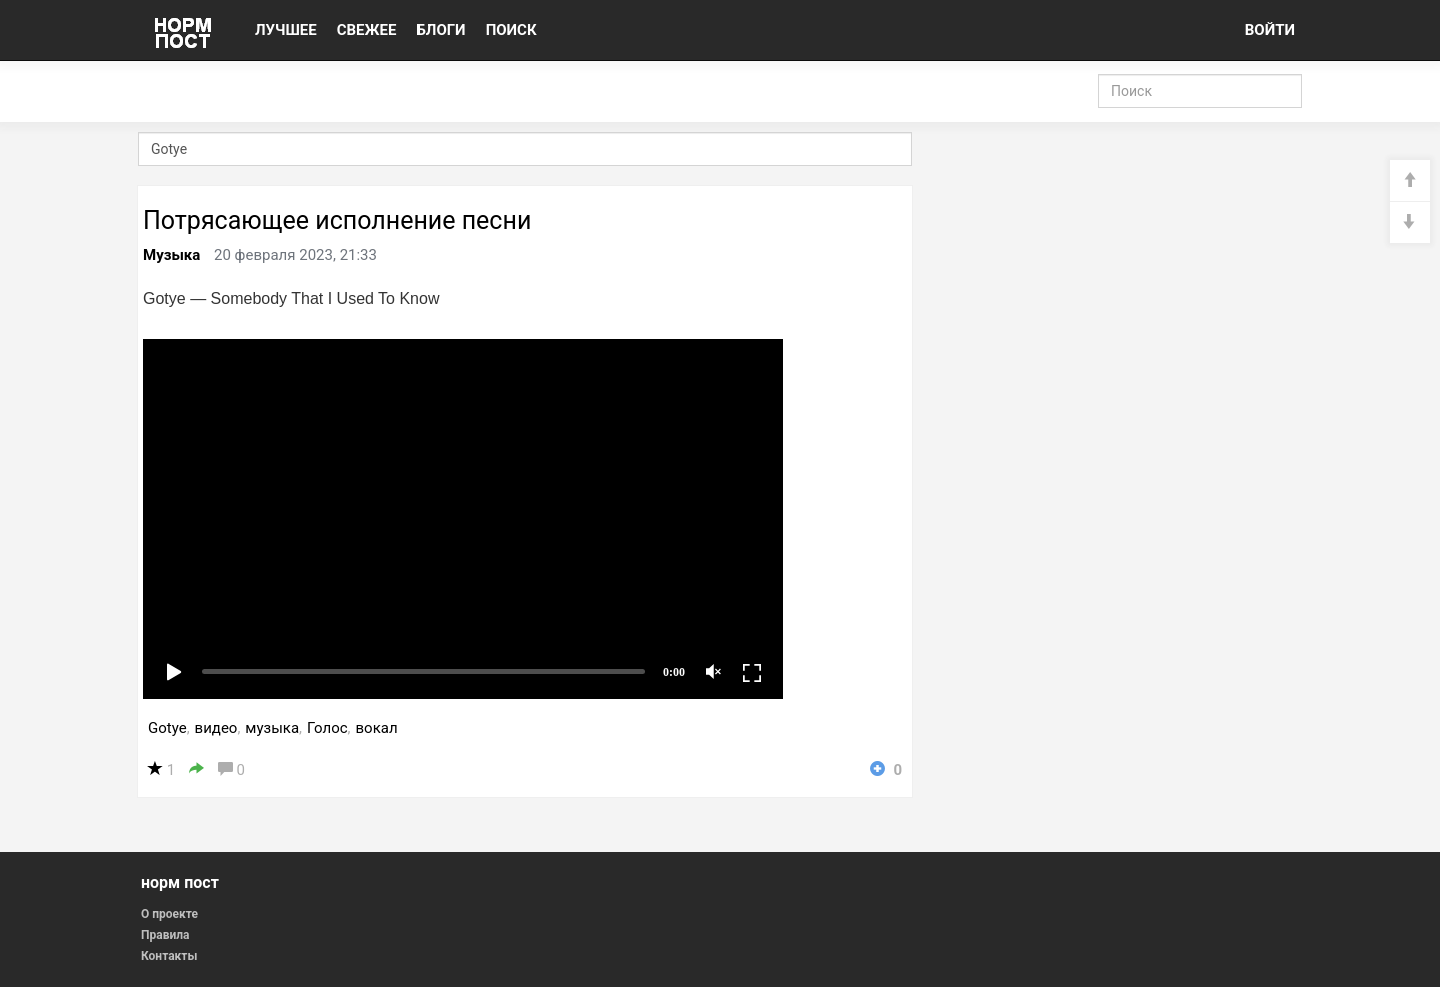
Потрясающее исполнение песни (337, 220)
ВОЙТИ (1270, 30)
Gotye (167, 728)
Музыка (171, 255)
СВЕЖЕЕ (367, 30)
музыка (272, 728)
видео (216, 728)
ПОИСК (511, 30)
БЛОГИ (440, 30)
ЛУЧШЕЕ (286, 30)
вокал (377, 728)
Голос (327, 728)
